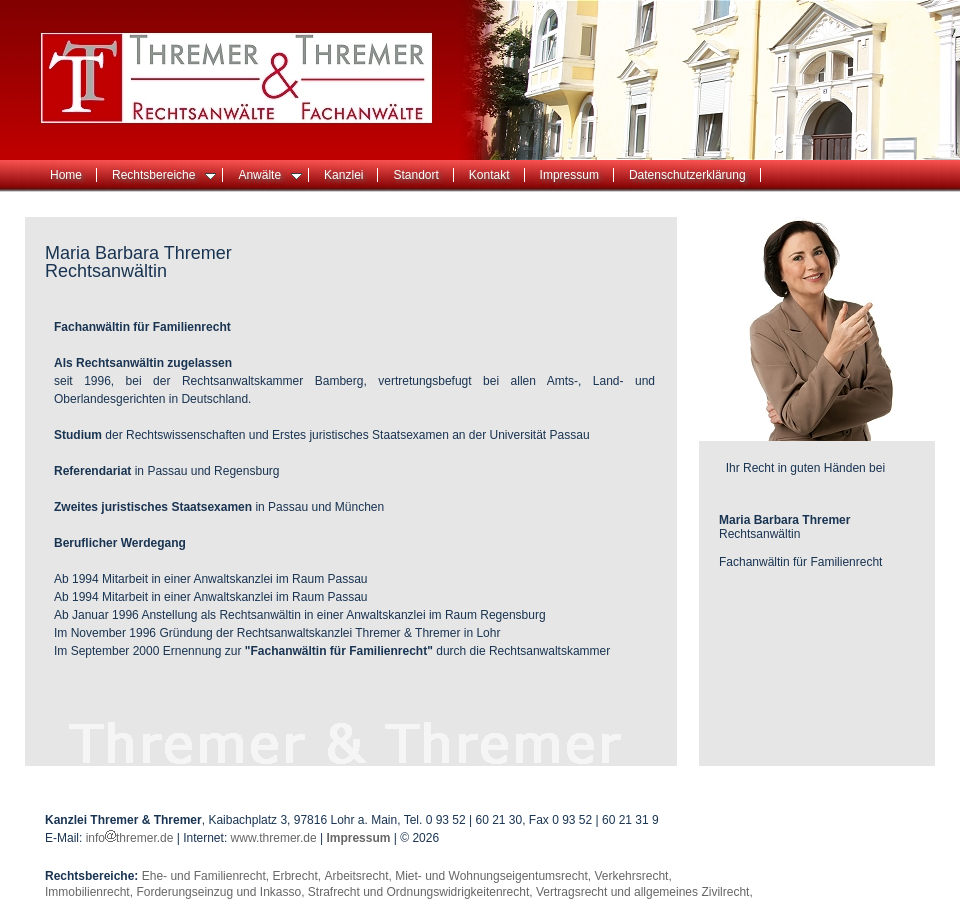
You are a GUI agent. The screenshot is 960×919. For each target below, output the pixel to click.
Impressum (569, 175)
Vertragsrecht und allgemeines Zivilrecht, (644, 892)
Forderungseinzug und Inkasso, (221, 892)
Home (66, 175)
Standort (415, 175)
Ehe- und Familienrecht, (207, 876)
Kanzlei (343, 175)
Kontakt (489, 175)
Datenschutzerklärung (687, 175)
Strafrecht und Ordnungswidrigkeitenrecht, (422, 892)
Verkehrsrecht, (632, 876)
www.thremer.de (274, 838)
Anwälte (270, 175)
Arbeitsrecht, (359, 876)
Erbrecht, (298, 876)
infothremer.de (131, 838)
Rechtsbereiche (164, 175)
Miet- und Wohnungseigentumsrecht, (494, 876)
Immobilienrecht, (90, 892)
